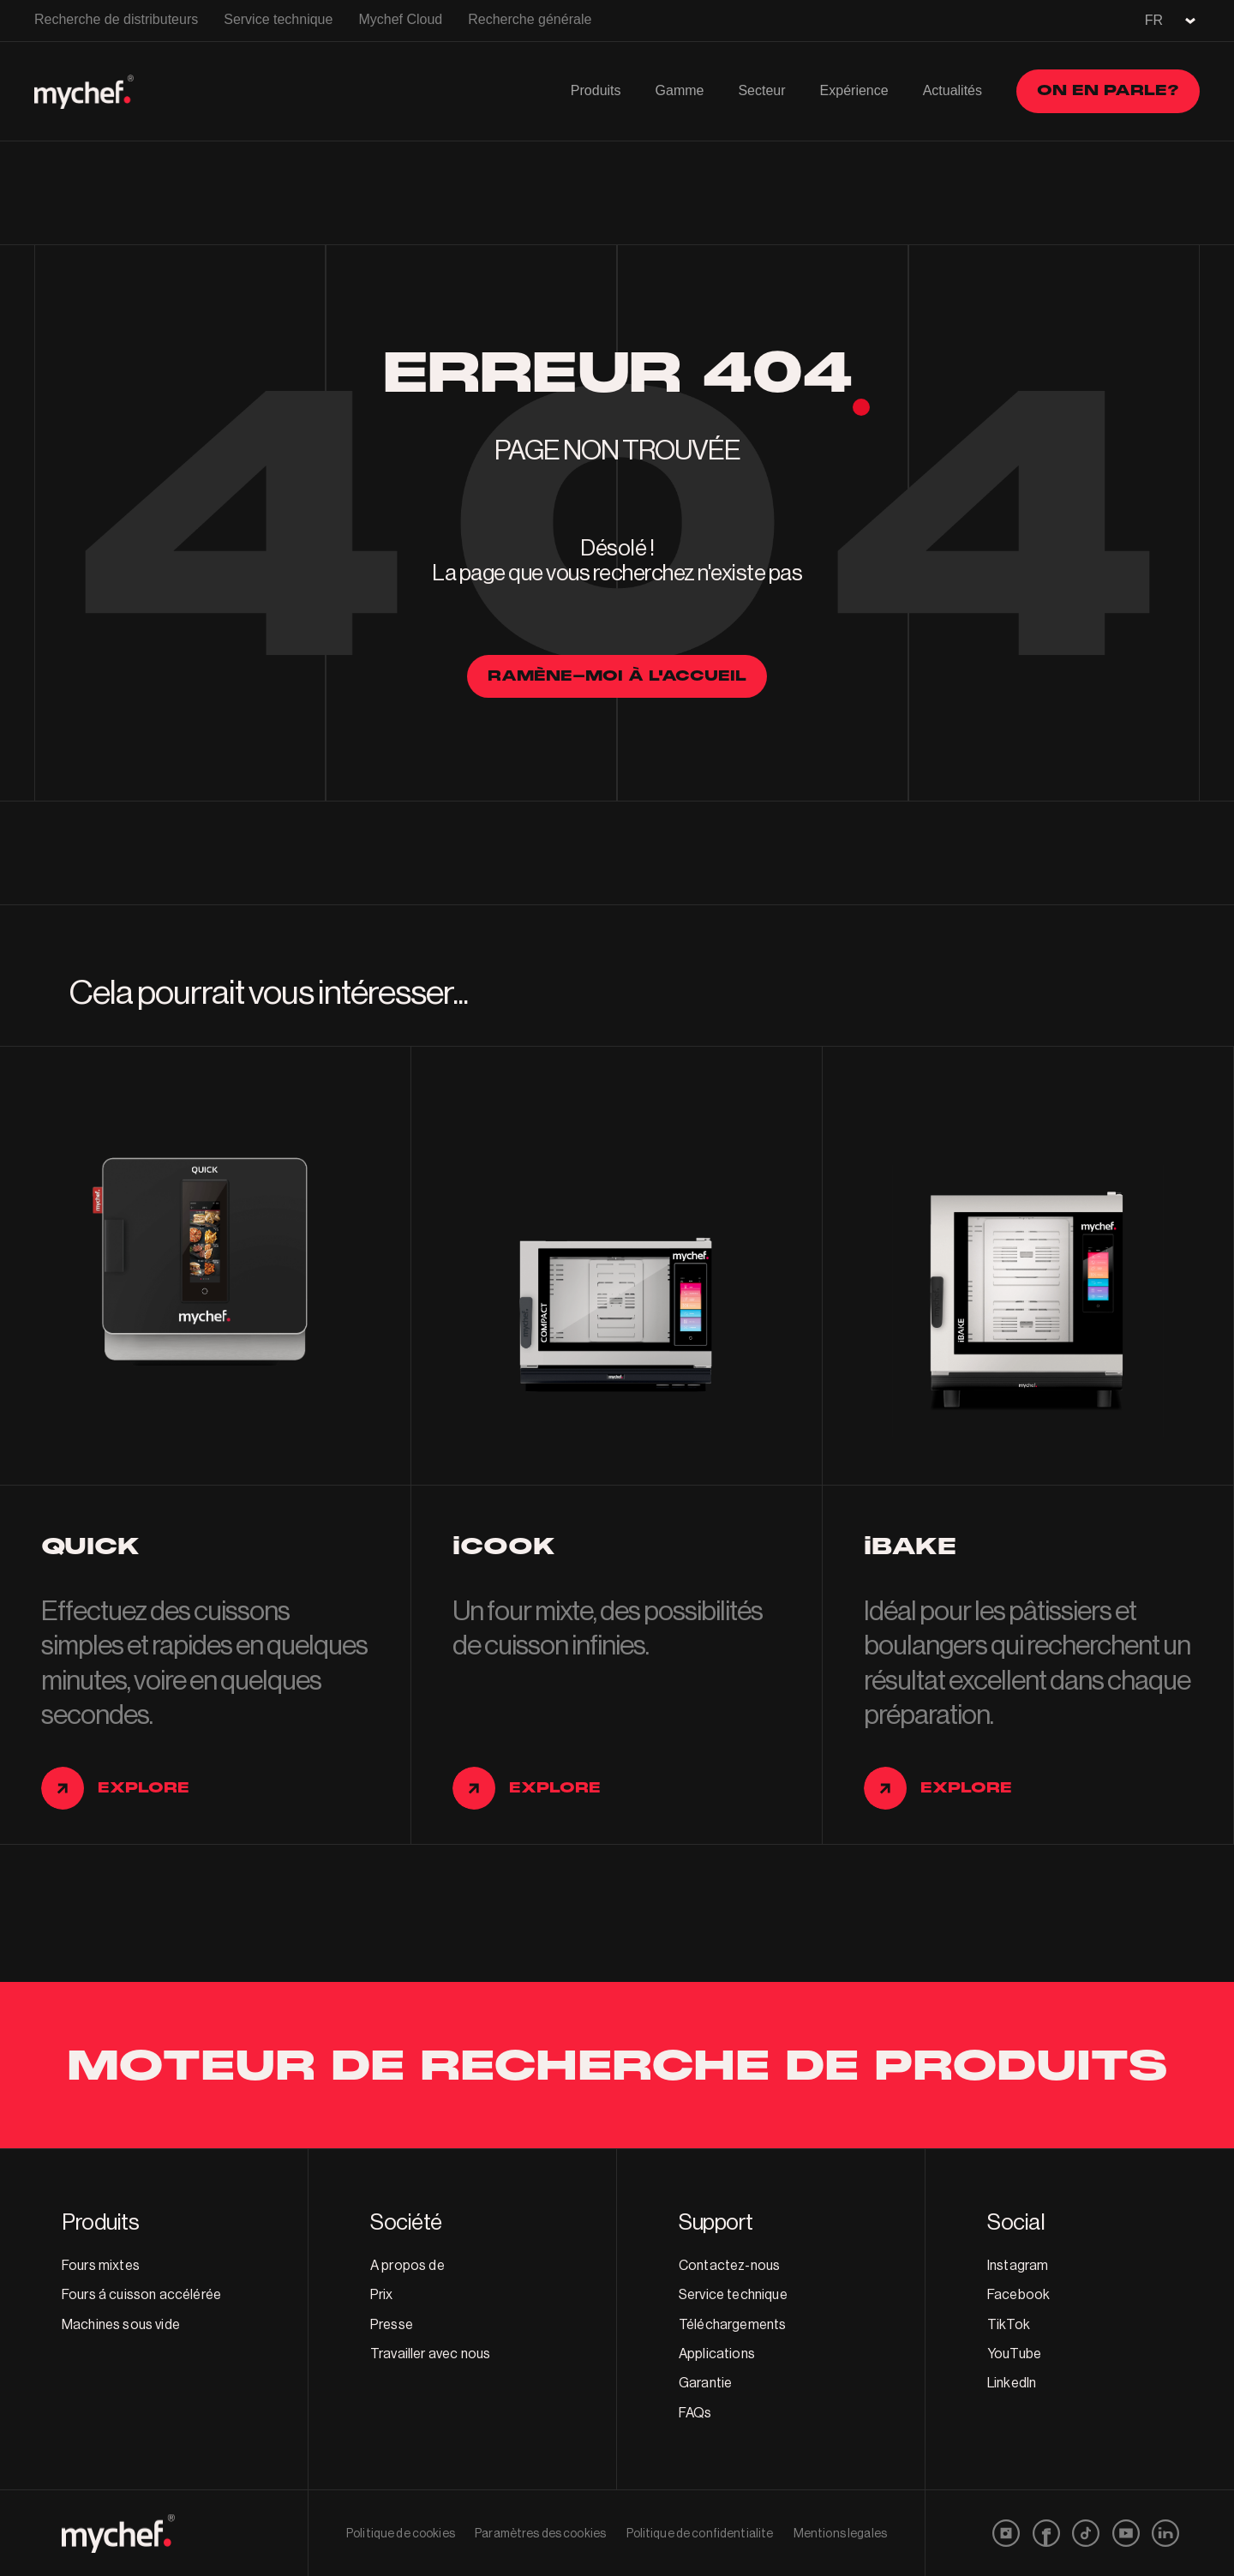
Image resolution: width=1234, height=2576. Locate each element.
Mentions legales (840, 2534)
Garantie (705, 2383)
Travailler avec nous (430, 2354)
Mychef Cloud (400, 19)
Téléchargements (732, 2325)
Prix (381, 2295)
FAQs (695, 2413)
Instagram (1017, 2266)
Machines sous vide (121, 2325)
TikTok (1008, 2325)
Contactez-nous (729, 2266)
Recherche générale (529, 19)
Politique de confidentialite (700, 2534)
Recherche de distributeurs (116, 19)
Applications (717, 2354)
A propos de (407, 2266)
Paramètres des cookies (540, 2534)
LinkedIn (1011, 2383)
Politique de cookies (400, 2534)
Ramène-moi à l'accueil (617, 676)
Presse (391, 2325)
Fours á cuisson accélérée (141, 2295)
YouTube (1014, 2354)
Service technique (278, 19)
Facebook (1018, 2295)
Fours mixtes (101, 2266)
